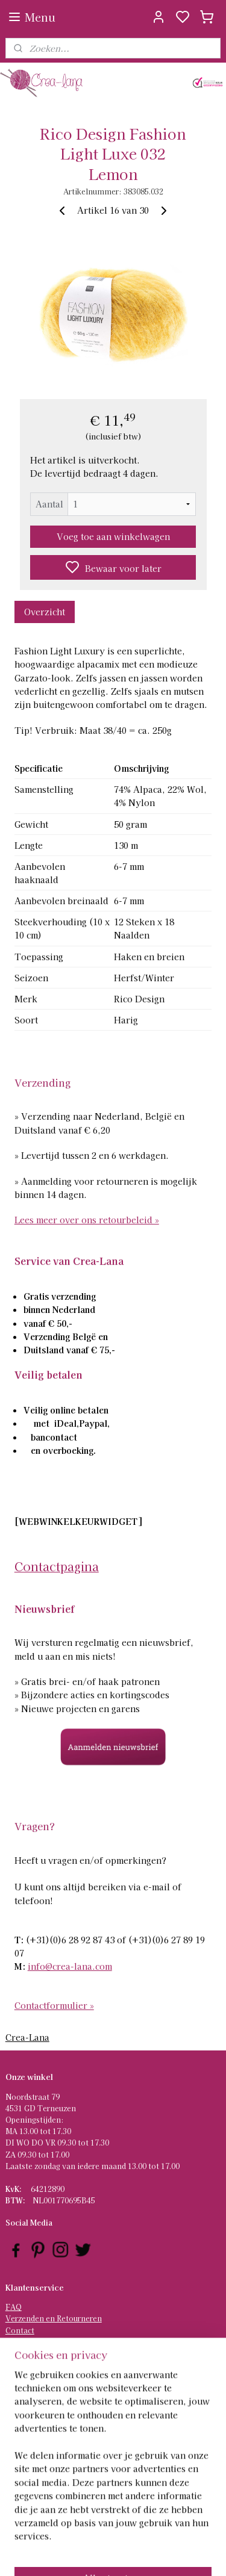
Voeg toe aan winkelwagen (113, 536)
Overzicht (44, 612)
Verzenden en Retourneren (53, 2318)
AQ (16, 2306)
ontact (22, 2330)
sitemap (146, 2554)
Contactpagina (56, 1566)
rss (169, 2554)
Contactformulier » (54, 2005)
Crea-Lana (27, 2037)
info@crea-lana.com (70, 1966)
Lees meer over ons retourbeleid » (86, 1220)
